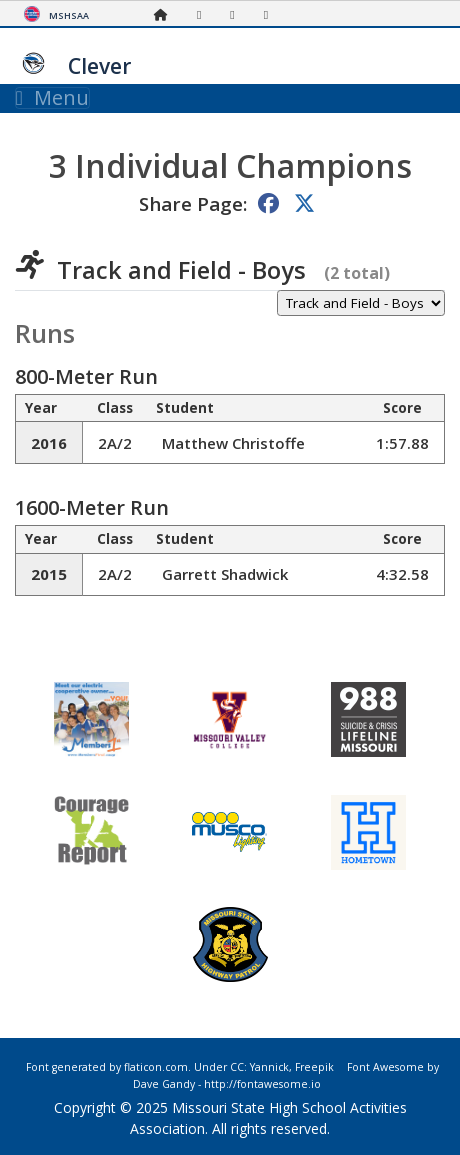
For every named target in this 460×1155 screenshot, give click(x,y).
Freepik (314, 1067)
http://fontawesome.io (262, 1084)
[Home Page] (166, 14)
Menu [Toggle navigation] (52, 98)
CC (237, 1067)
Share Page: (193, 203)
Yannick (269, 1067)
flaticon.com (156, 1067)
